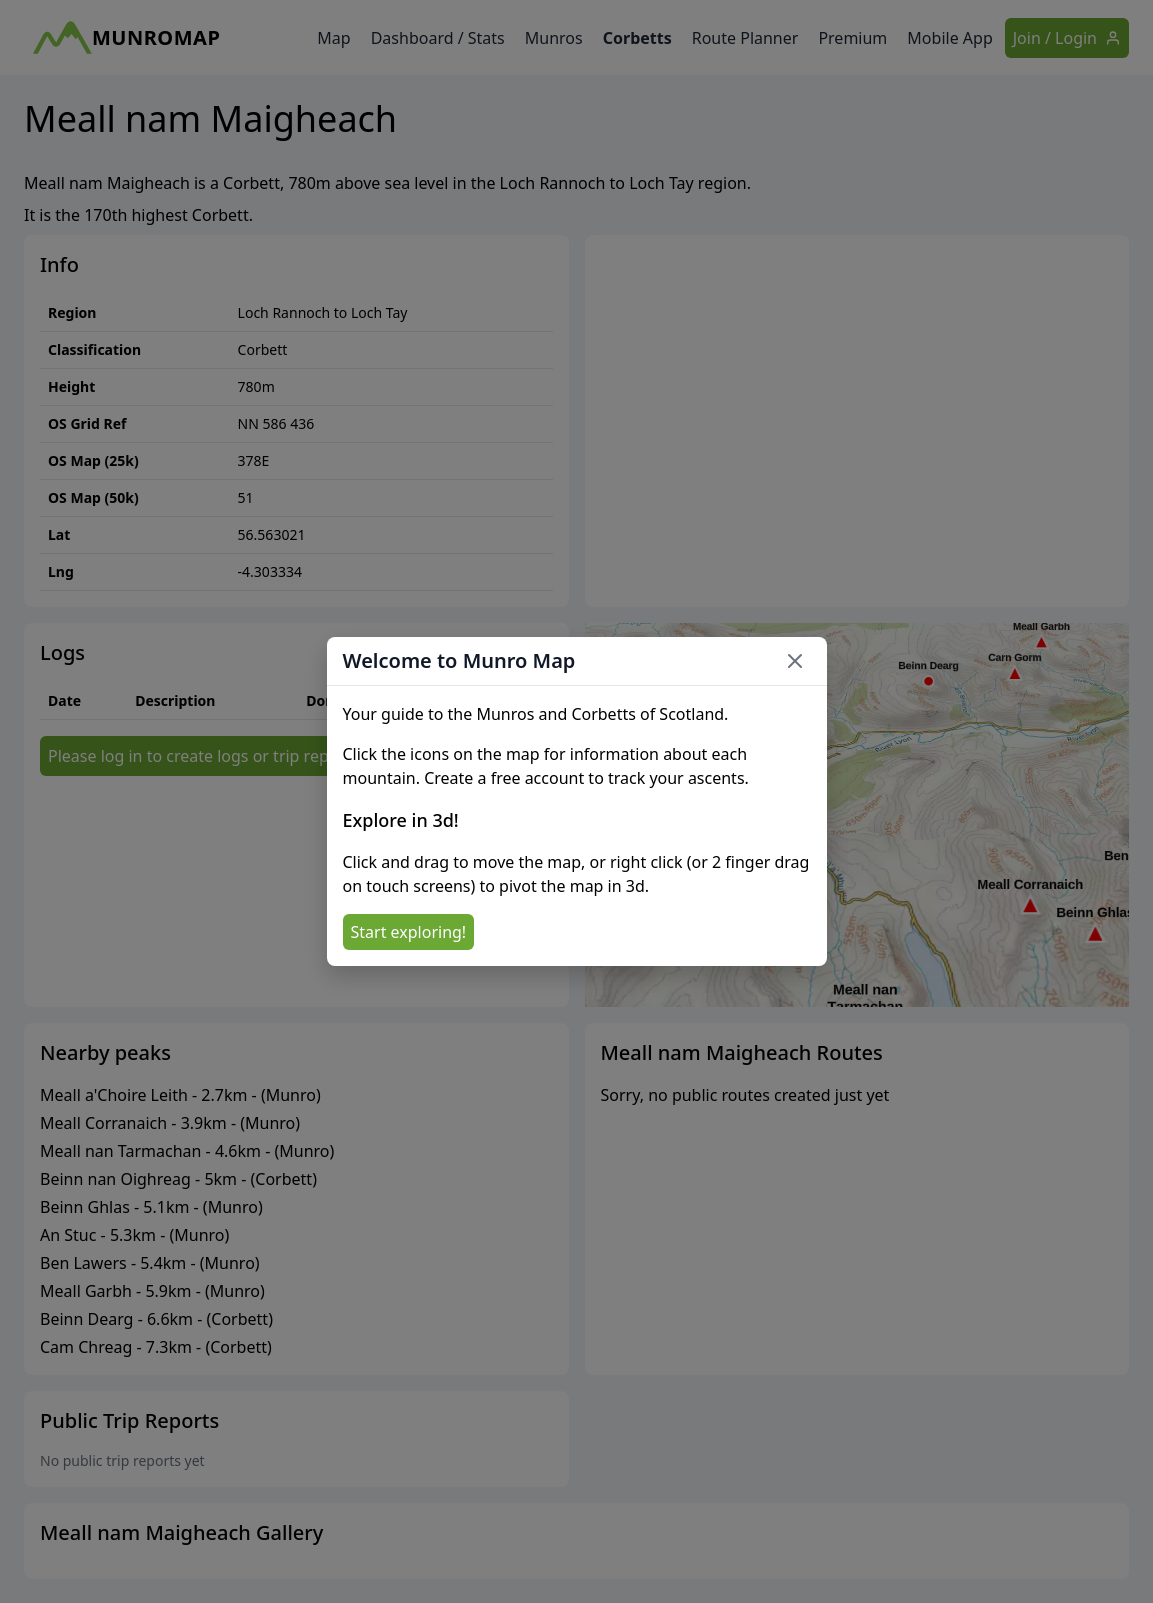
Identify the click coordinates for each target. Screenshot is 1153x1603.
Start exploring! (409, 932)
